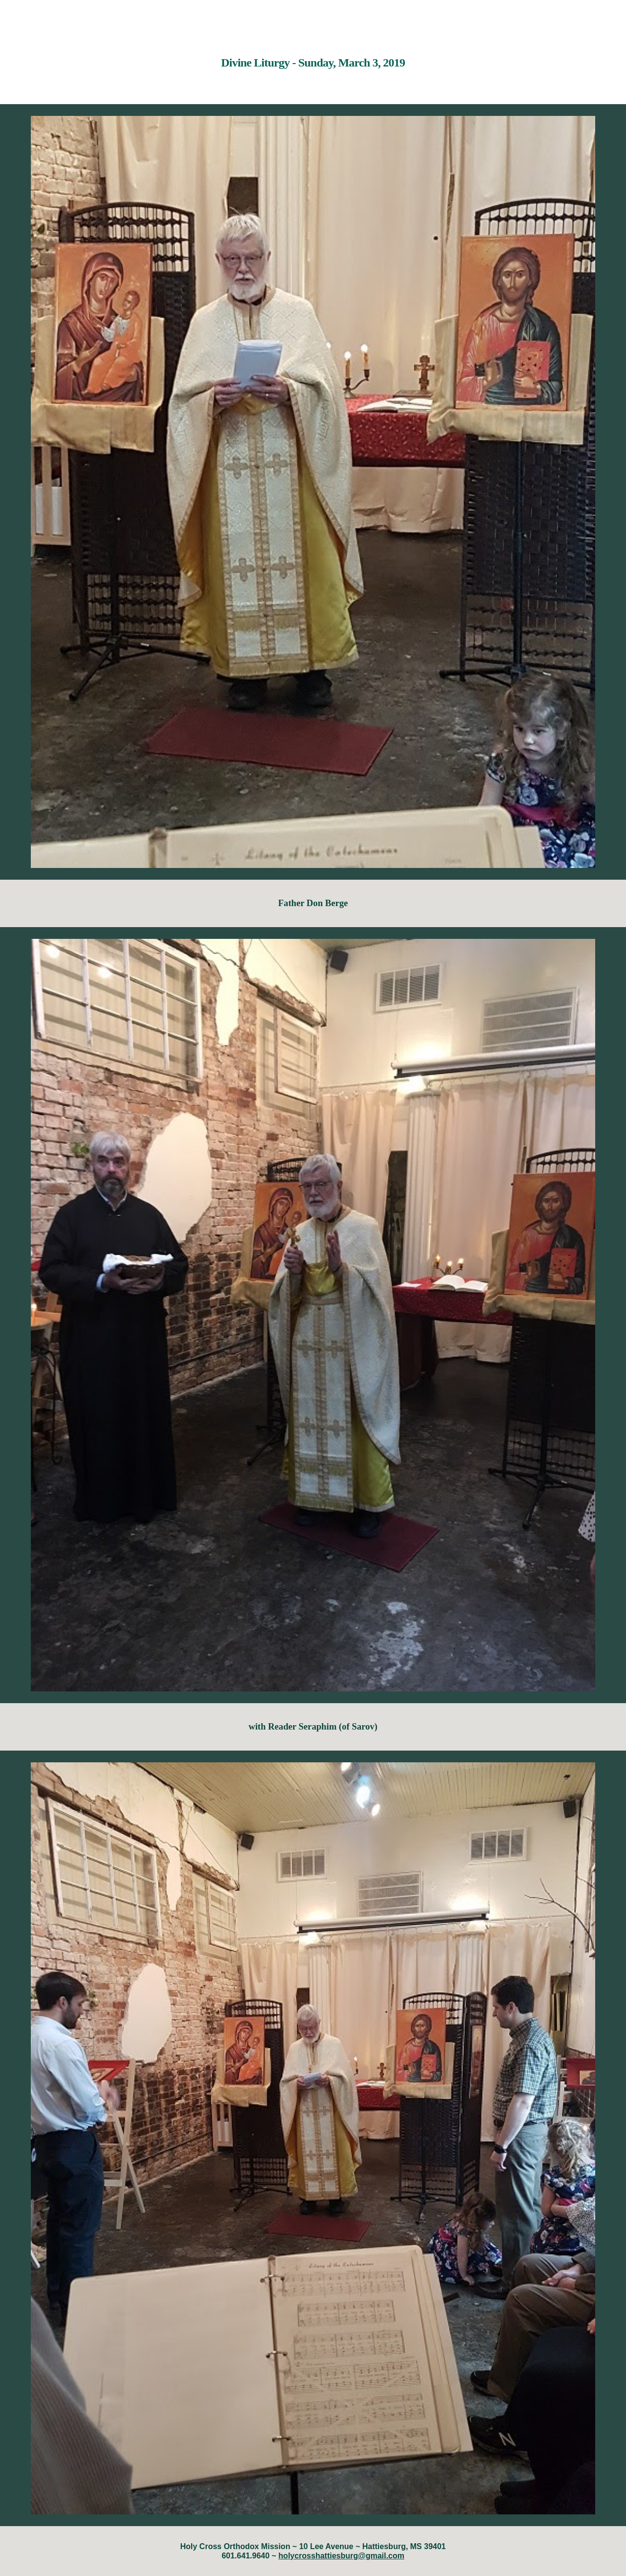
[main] (313, 55)
